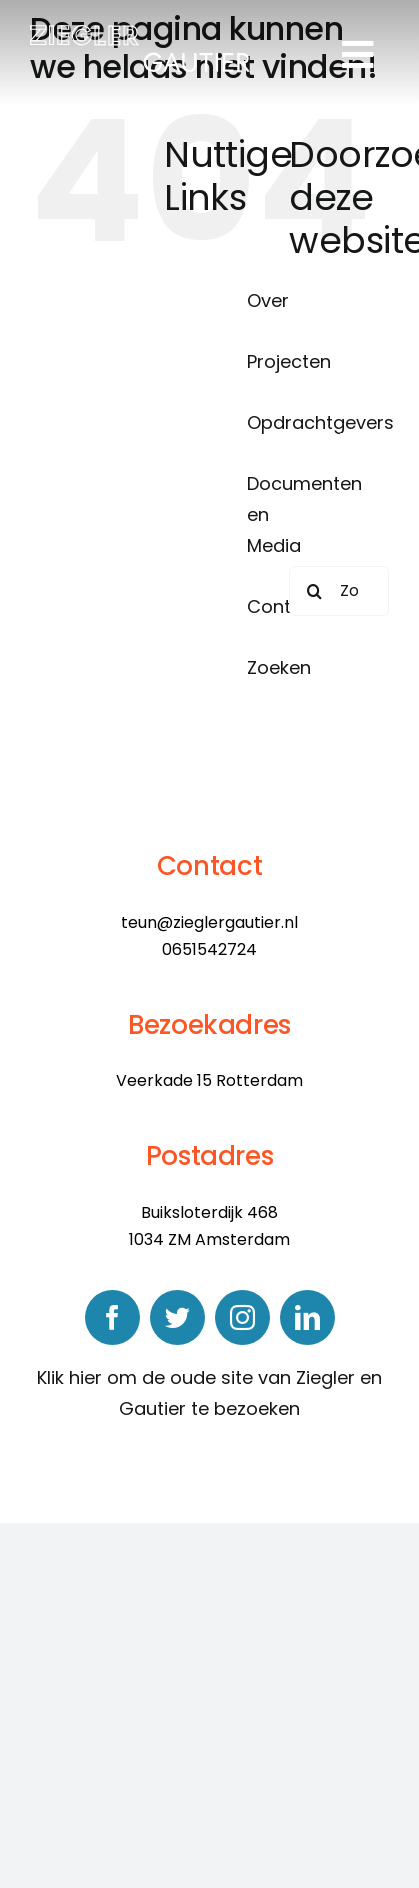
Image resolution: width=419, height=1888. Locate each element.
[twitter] (177, 1317)
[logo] (140, 33)
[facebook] (112, 1317)
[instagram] (242, 1317)
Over (268, 300)
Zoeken (279, 667)
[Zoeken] (314, 591)
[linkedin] (307, 1317)
